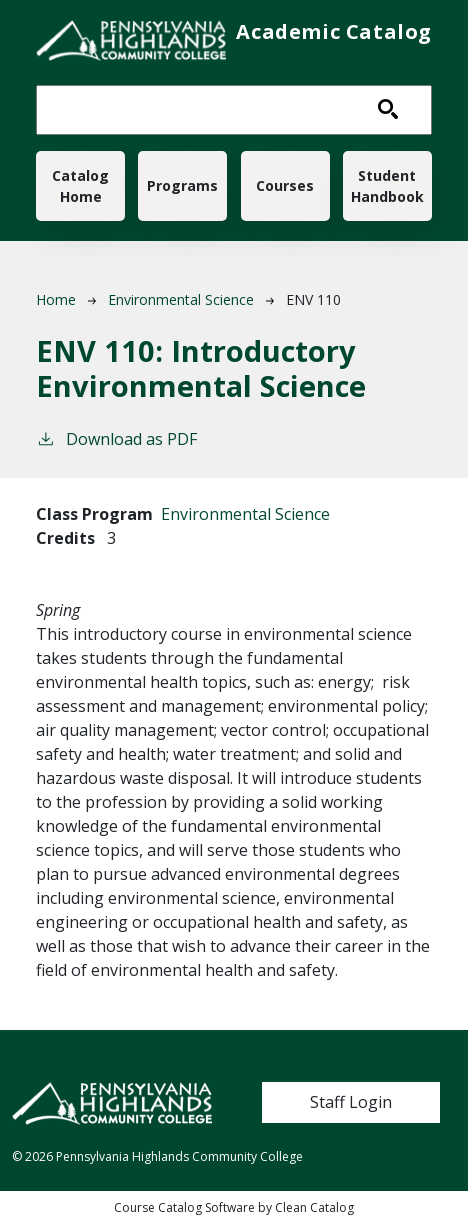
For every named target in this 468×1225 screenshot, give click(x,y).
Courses (285, 185)
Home (56, 299)
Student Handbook (387, 186)
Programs (182, 185)
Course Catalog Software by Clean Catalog (234, 1207)
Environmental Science (181, 299)
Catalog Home (80, 186)
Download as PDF (116, 438)
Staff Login (351, 1102)
